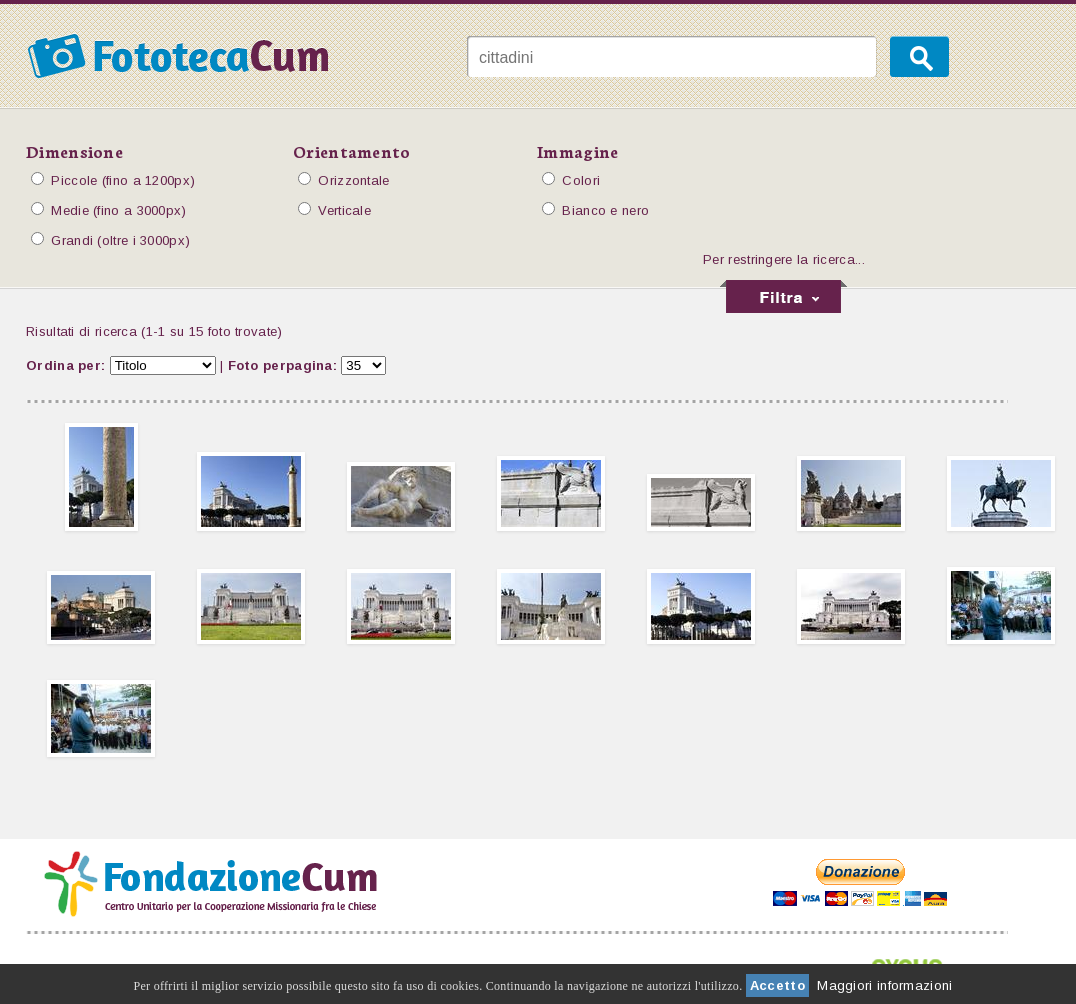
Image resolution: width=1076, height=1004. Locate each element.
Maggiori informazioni (884, 985)
